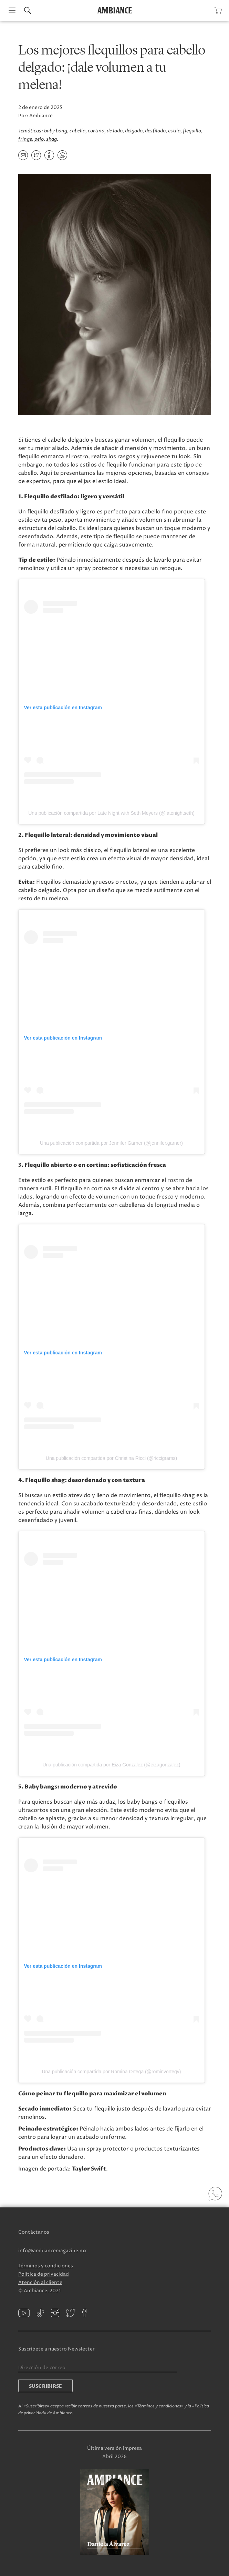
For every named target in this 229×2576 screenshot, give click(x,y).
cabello (77, 131)
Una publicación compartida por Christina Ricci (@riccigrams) (111, 1458)
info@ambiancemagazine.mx (52, 2250)
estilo (174, 131)
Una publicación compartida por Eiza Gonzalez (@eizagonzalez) (111, 1764)
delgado (134, 131)
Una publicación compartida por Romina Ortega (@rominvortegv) (111, 2071)
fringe (25, 139)
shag (51, 139)
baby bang (55, 131)
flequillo (192, 131)
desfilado (155, 131)
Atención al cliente (40, 2282)
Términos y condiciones (45, 2266)
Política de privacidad (43, 2274)
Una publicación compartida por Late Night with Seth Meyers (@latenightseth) (111, 813)
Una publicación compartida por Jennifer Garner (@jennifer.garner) (111, 1143)
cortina (96, 131)
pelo (39, 139)
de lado (115, 131)
